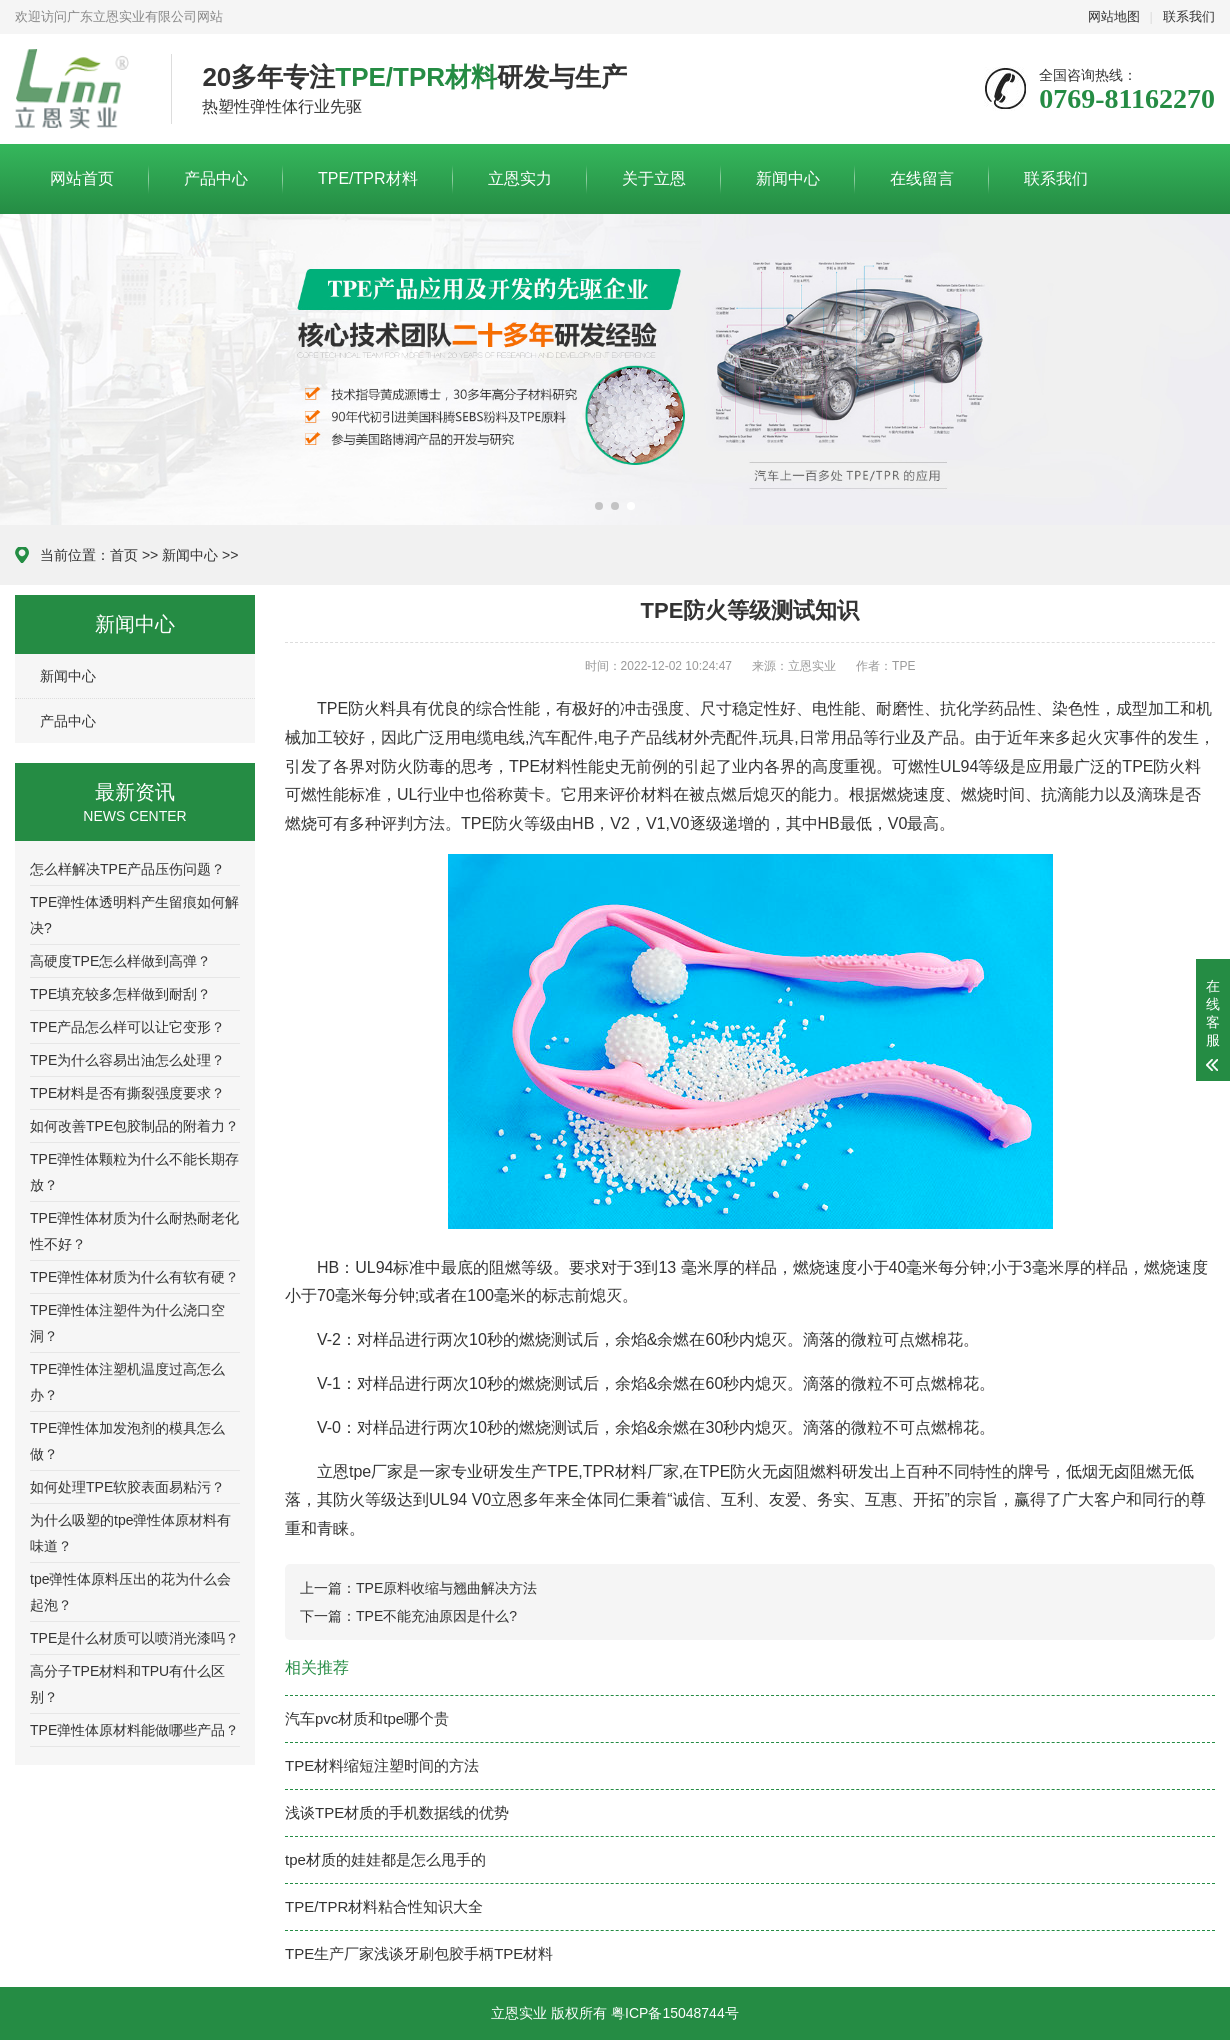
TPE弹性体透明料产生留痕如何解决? (134, 915)
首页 (124, 555)
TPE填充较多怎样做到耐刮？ (120, 994)
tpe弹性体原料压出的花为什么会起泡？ (130, 1592)
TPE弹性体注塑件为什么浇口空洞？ (127, 1323)
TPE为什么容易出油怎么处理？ (127, 1060)
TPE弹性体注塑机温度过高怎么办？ (127, 1382)
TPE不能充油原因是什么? (436, 1616)
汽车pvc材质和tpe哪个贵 (367, 1718)
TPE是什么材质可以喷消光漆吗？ (134, 1638)
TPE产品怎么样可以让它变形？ (127, 1027)
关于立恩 (654, 178)
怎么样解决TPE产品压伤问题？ (127, 869)
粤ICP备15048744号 (675, 2013)
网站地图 (1114, 16)
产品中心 (216, 178)
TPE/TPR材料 (368, 178)
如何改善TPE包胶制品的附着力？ (134, 1126)
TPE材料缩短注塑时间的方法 (382, 1765)
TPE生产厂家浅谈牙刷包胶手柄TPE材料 (419, 1953)
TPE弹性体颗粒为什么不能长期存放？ (134, 1172)
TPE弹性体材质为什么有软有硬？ (134, 1277)
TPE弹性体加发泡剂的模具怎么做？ (127, 1441)
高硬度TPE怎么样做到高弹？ (120, 961)
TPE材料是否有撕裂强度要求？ (127, 1093)
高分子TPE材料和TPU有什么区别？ (127, 1684)
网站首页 (82, 178)
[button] (599, 506)
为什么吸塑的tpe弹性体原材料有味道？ (130, 1533)
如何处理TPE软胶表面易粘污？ (127, 1487)
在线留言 (922, 178)
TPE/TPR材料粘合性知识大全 (384, 1906)
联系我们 (1189, 16)
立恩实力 (520, 178)
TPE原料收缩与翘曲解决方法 (446, 1588)
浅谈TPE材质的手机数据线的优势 (397, 1812)
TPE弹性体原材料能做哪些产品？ (134, 1730)
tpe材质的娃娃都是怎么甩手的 (385, 1859)
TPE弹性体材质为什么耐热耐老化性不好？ (134, 1231)
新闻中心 (788, 178)
